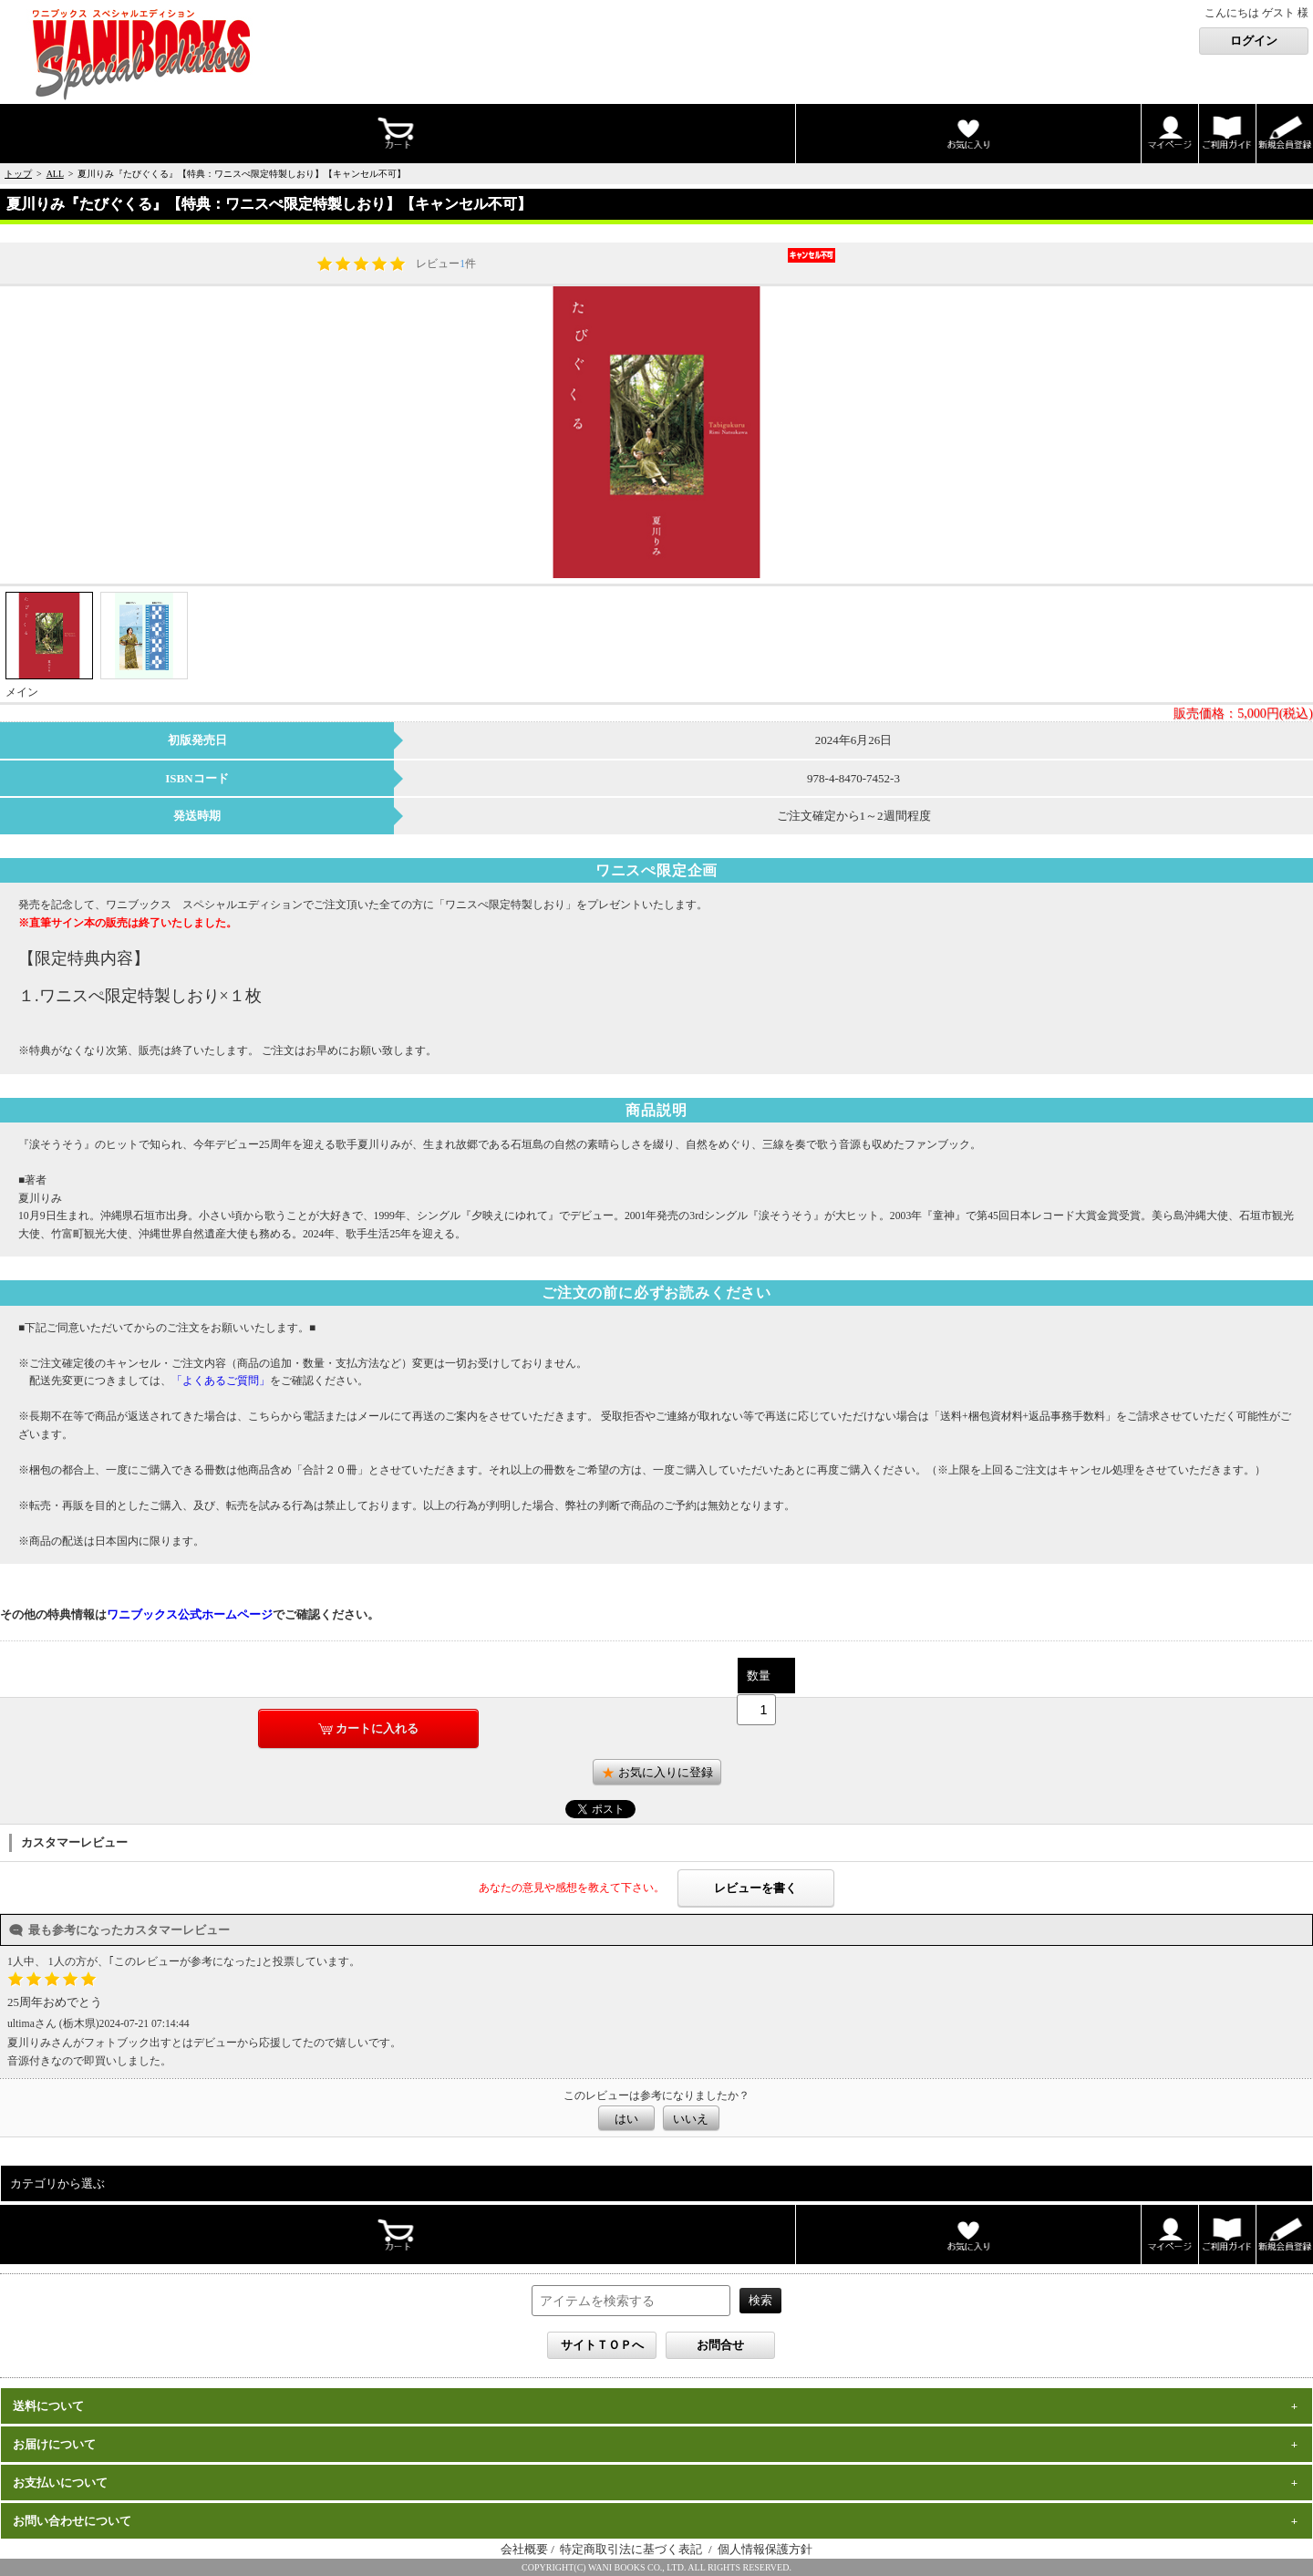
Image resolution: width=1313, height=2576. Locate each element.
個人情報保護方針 (765, 2549)
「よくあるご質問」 (220, 1381)
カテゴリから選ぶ (57, 2183)
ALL (55, 174)
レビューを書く (755, 1888)
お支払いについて (60, 2482)
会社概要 (524, 2549)
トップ (18, 174)
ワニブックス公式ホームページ (190, 1614)
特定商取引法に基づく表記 (632, 2549)
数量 (758, 1675)
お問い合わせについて (72, 2521)
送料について (48, 2406)
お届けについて (54, 2444)
